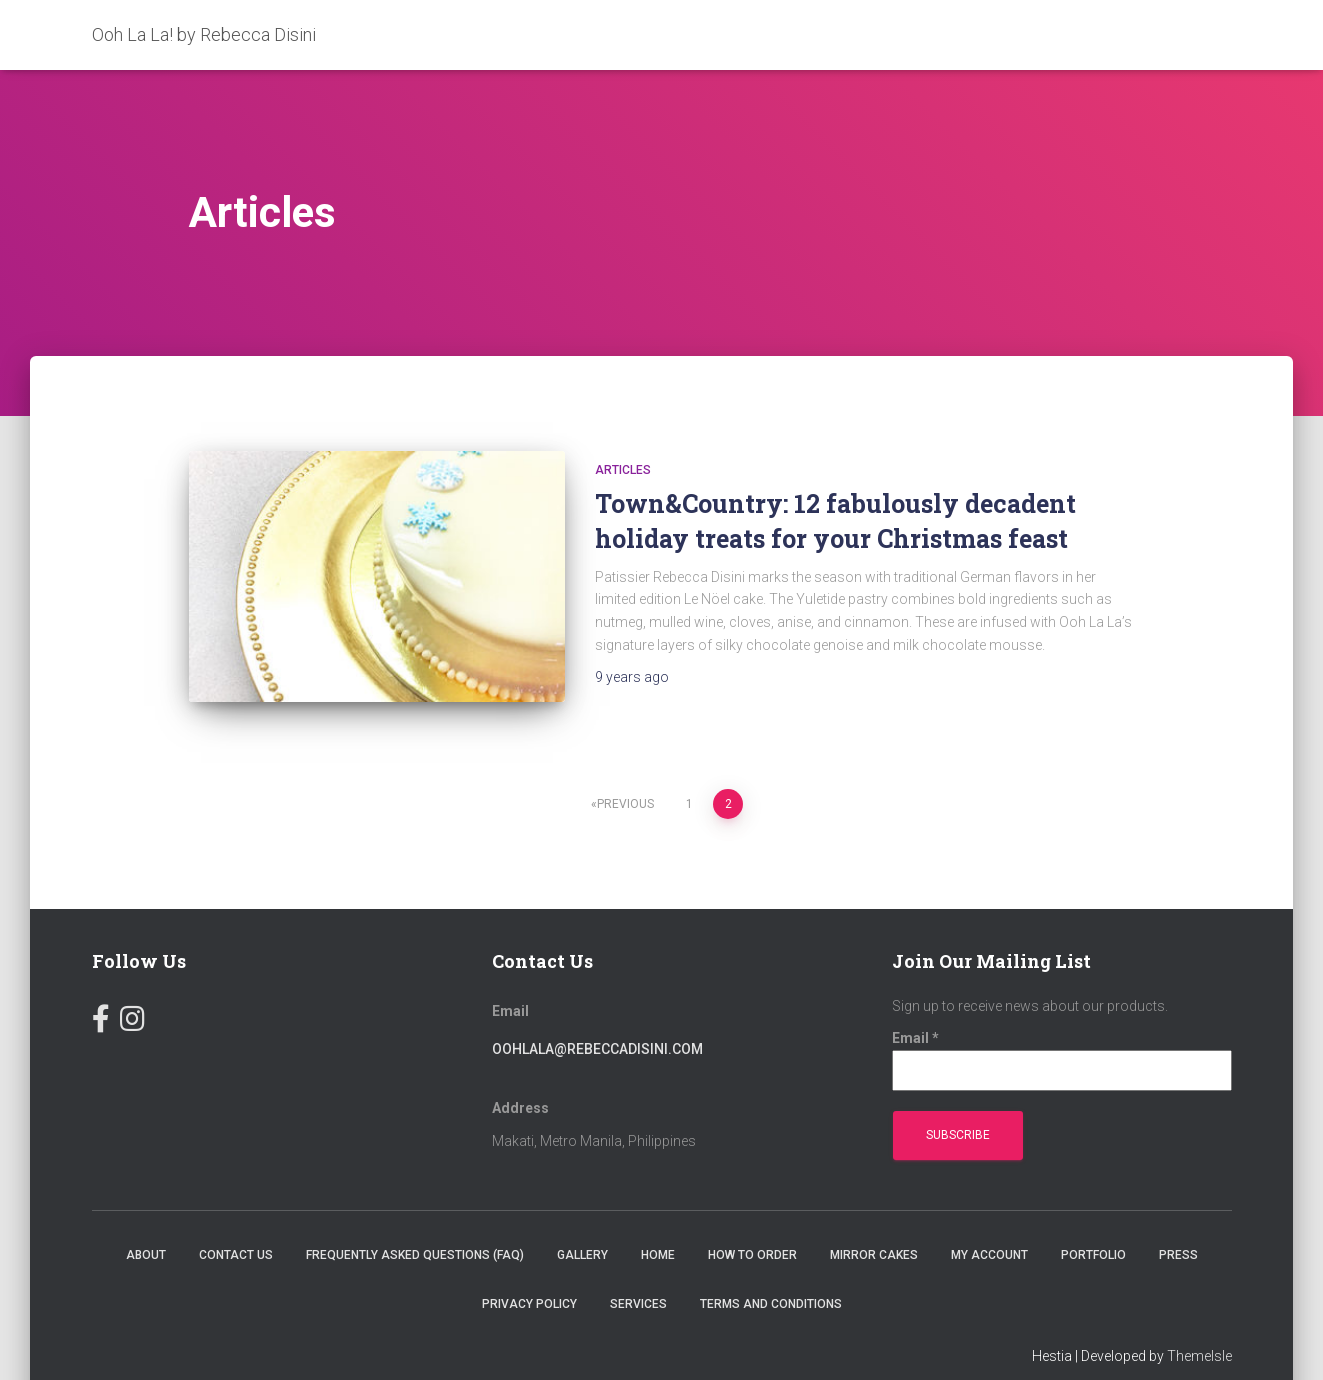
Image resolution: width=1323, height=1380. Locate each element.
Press (1178, 1224)
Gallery (582, 1224)
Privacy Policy (529, 1274)
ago (632, 677)
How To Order (752, 1224)
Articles (623, 470)
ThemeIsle (1199, 1325)
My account (989, 1224)
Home (658, 1224)
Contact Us (236, 1224)
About (146, 1224)
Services (638, 1274)
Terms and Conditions (771, 1274)
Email (915, 1007)
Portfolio (1093, 1224)
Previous (625, 774)
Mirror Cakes (874, 1224)
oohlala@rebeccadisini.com (597, 1018)
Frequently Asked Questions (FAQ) (415, 1224)
